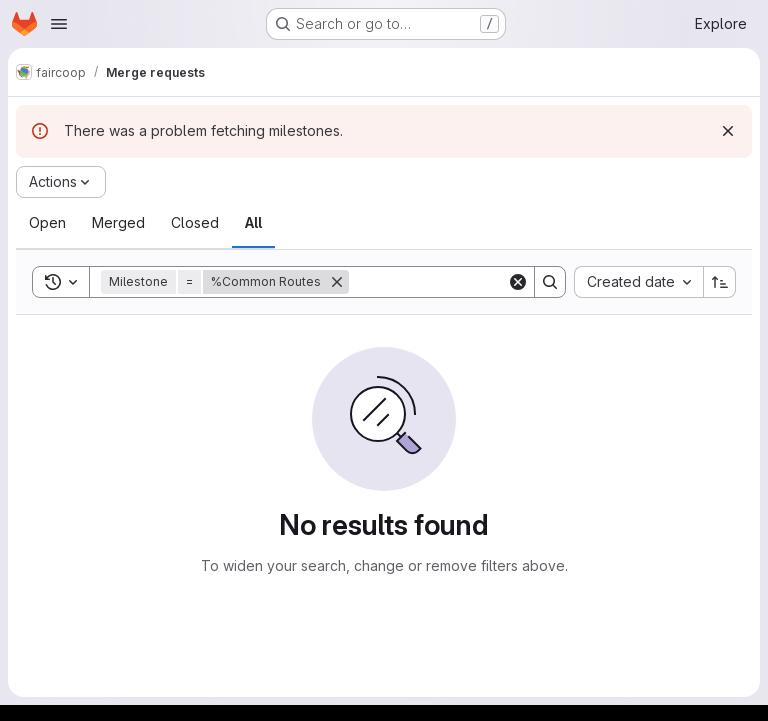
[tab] (47, 223)
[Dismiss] (728, 131)
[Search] (473, 282)
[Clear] (518, 282)
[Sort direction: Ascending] (720, 282)
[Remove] (337, 282)
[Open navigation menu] (59, 24)
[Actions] (61, 182)
